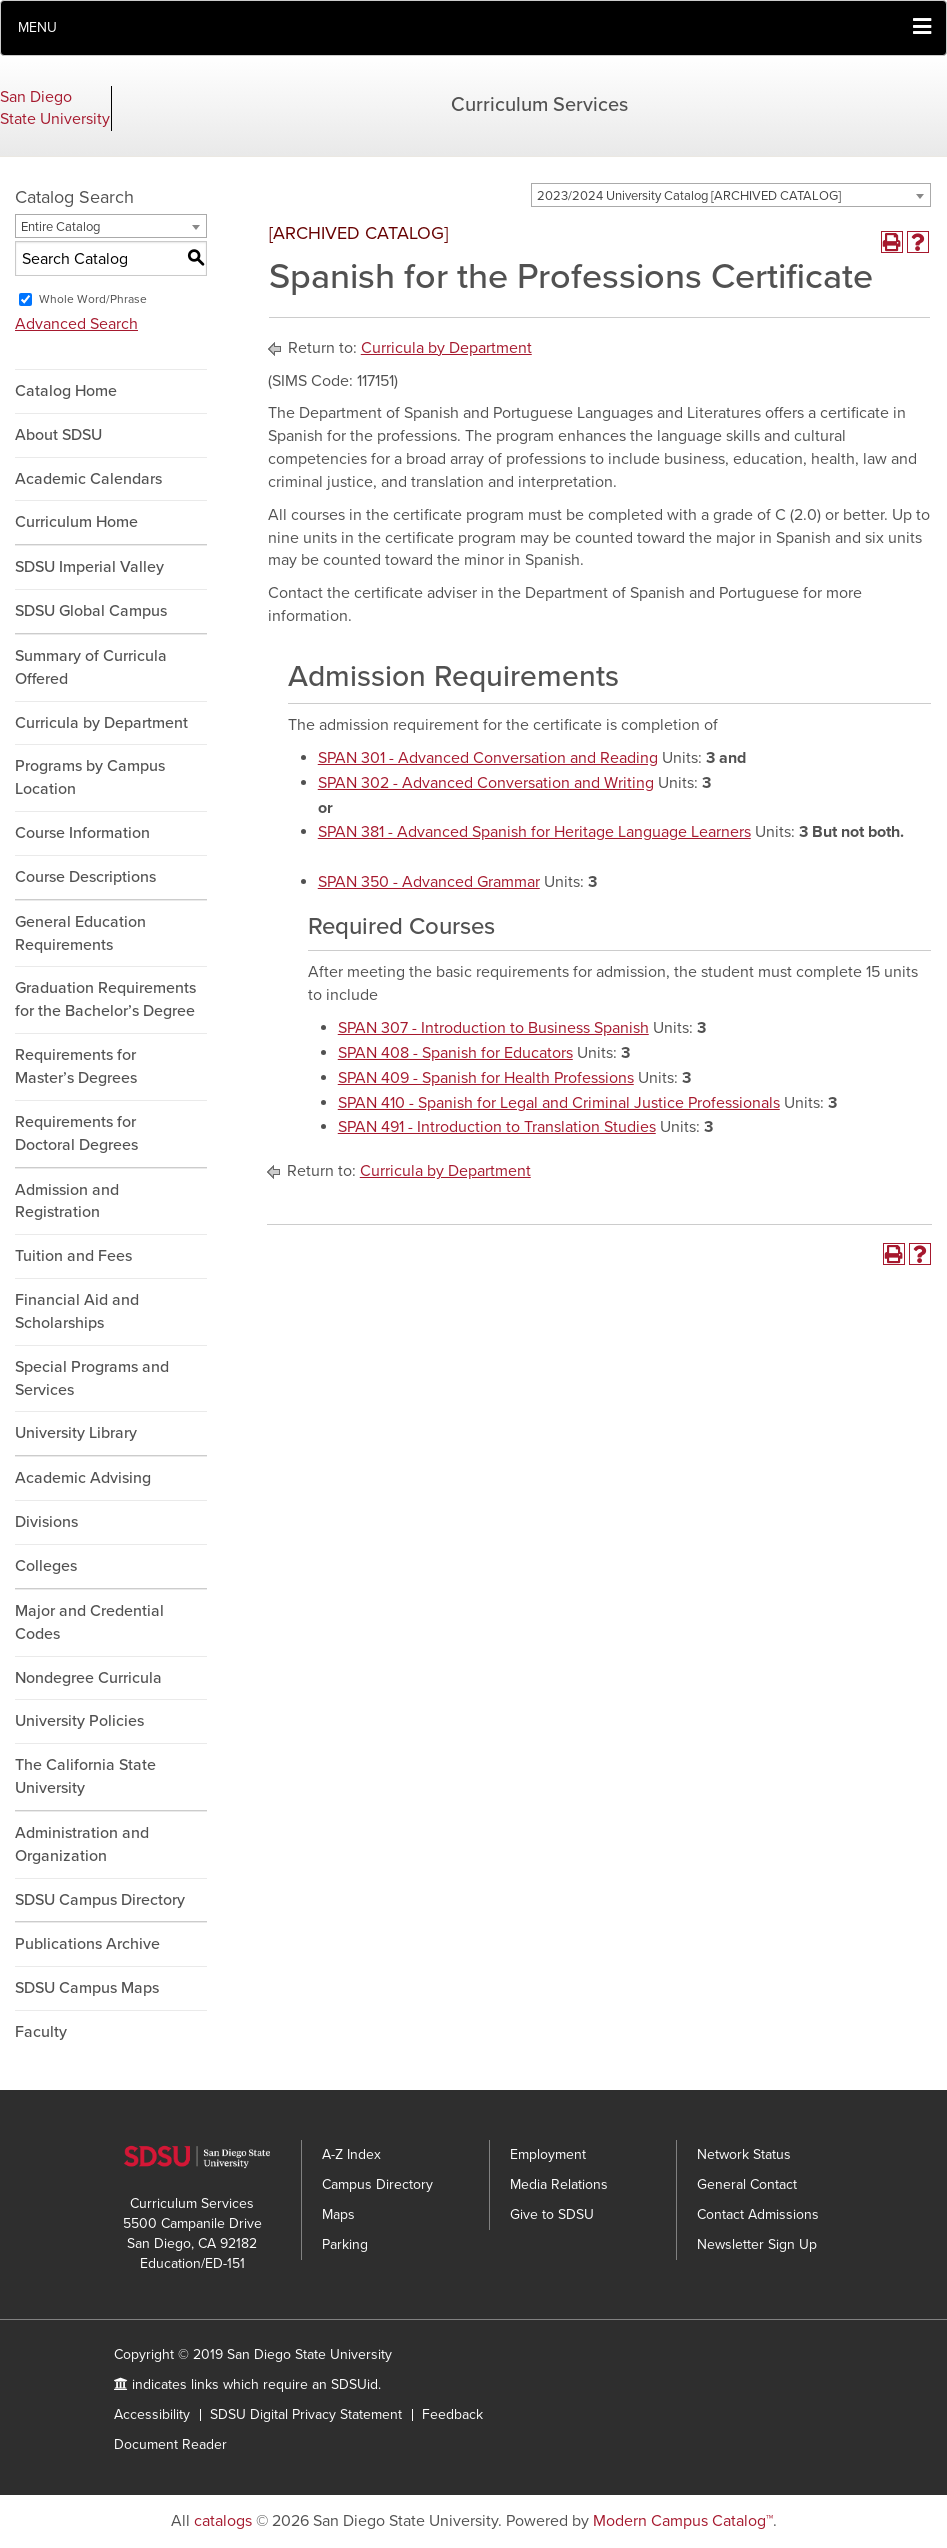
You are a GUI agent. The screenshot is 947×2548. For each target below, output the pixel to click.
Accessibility (152, 2414)
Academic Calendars (88, 479)
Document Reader (170, 2444)
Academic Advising (83, 1478)
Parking (345, 2244)
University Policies (79, 1721)
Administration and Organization (82, 1844)
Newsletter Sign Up (757, 2244)
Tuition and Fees (73, 1256)
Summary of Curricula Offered (91, 667)
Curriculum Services (539, 105)
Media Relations (559, 2184)
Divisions (46, 1522)
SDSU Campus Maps (87, 1988)
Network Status (744, 2154)
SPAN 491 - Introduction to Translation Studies (497, 1127)
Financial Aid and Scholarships (77, 1311)
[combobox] (731, 195)
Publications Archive (87, 1944)
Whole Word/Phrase (93, 299)
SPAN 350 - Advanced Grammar (429, 882)
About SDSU (58, 435)
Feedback (452, 2414)
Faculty (41, 2032)
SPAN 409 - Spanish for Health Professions (486, 1078)
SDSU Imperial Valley (89, 567)
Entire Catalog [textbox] (60, 227)
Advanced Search (76, 324)
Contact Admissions (758, 2214)
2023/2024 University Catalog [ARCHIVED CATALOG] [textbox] (689, 196)
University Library (76, 1433)
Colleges (46, 1566)
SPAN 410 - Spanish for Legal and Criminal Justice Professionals (559, 1103)
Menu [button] (37, 27)
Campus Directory (377, 2184)
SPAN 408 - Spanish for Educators (455, 1053)
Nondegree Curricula (88, 1678)
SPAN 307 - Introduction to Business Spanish (493, 1028)
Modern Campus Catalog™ (683, 2521)
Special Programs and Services (92, 1378)
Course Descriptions (85, 877)
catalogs (223, 2521)
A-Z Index (351, 2154)
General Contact (747, 2184)
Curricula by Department (101, 723)
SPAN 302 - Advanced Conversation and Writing (486, 783)
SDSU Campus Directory (100, 1900)
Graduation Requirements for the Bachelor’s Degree (105, 999)
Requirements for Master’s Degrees (76, 1066)
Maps (338, 2214)
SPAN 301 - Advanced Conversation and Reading (488, 758)
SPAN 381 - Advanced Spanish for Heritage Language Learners (534, 832)
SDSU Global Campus (91, 611)
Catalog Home (66, 391)
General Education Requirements (80, 933)
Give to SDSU (552, 2214)
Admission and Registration (67, 1201)
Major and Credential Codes (89, 1622)
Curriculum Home (76, 522)
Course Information (82, 833)
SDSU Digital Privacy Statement (306, 2414)
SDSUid (354, 2384)
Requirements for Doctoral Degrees (76, 1133)
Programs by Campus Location (90, 777)
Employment (548, 2154)
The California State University (85, 1776)
